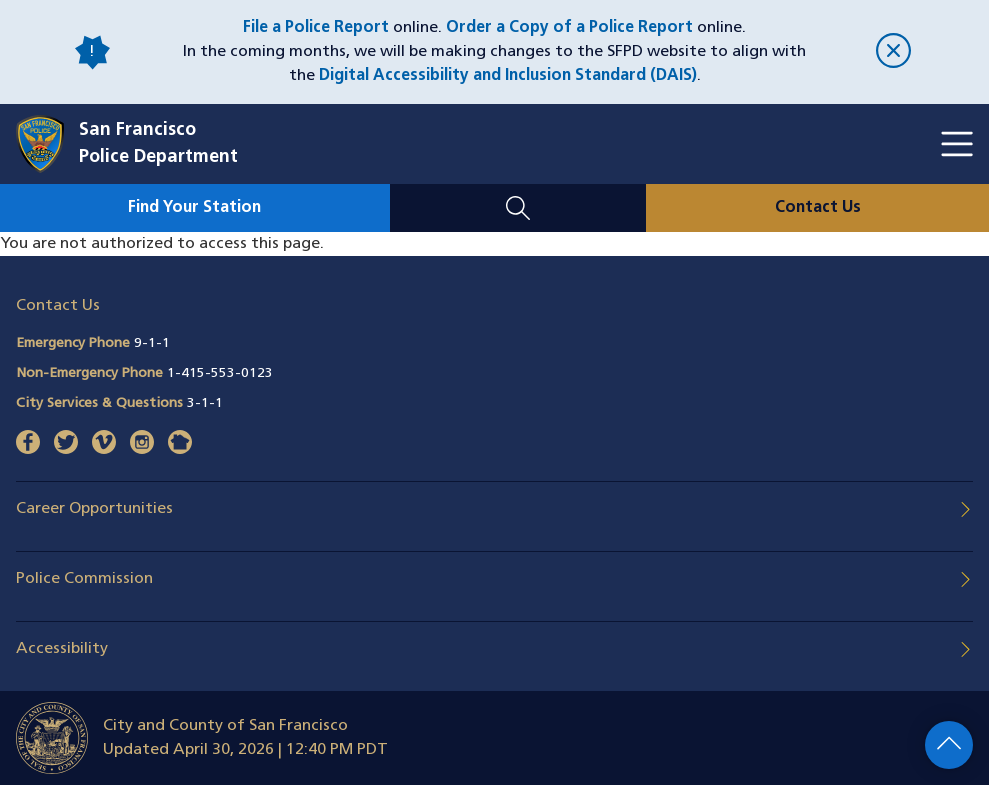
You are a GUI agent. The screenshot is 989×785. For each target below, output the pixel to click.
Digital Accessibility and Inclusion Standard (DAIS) (508, 76)
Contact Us (818, 208)
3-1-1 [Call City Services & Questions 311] (205, 403)
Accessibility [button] (62, 649)
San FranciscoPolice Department (158, 144)
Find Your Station (194, 208)
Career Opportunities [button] (94, 509)
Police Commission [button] (84, 579)
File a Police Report (316, 28)
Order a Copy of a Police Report (569, 28)
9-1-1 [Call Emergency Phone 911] (152, 343)
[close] (894, 52)
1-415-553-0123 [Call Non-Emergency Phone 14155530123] (220, 373)
